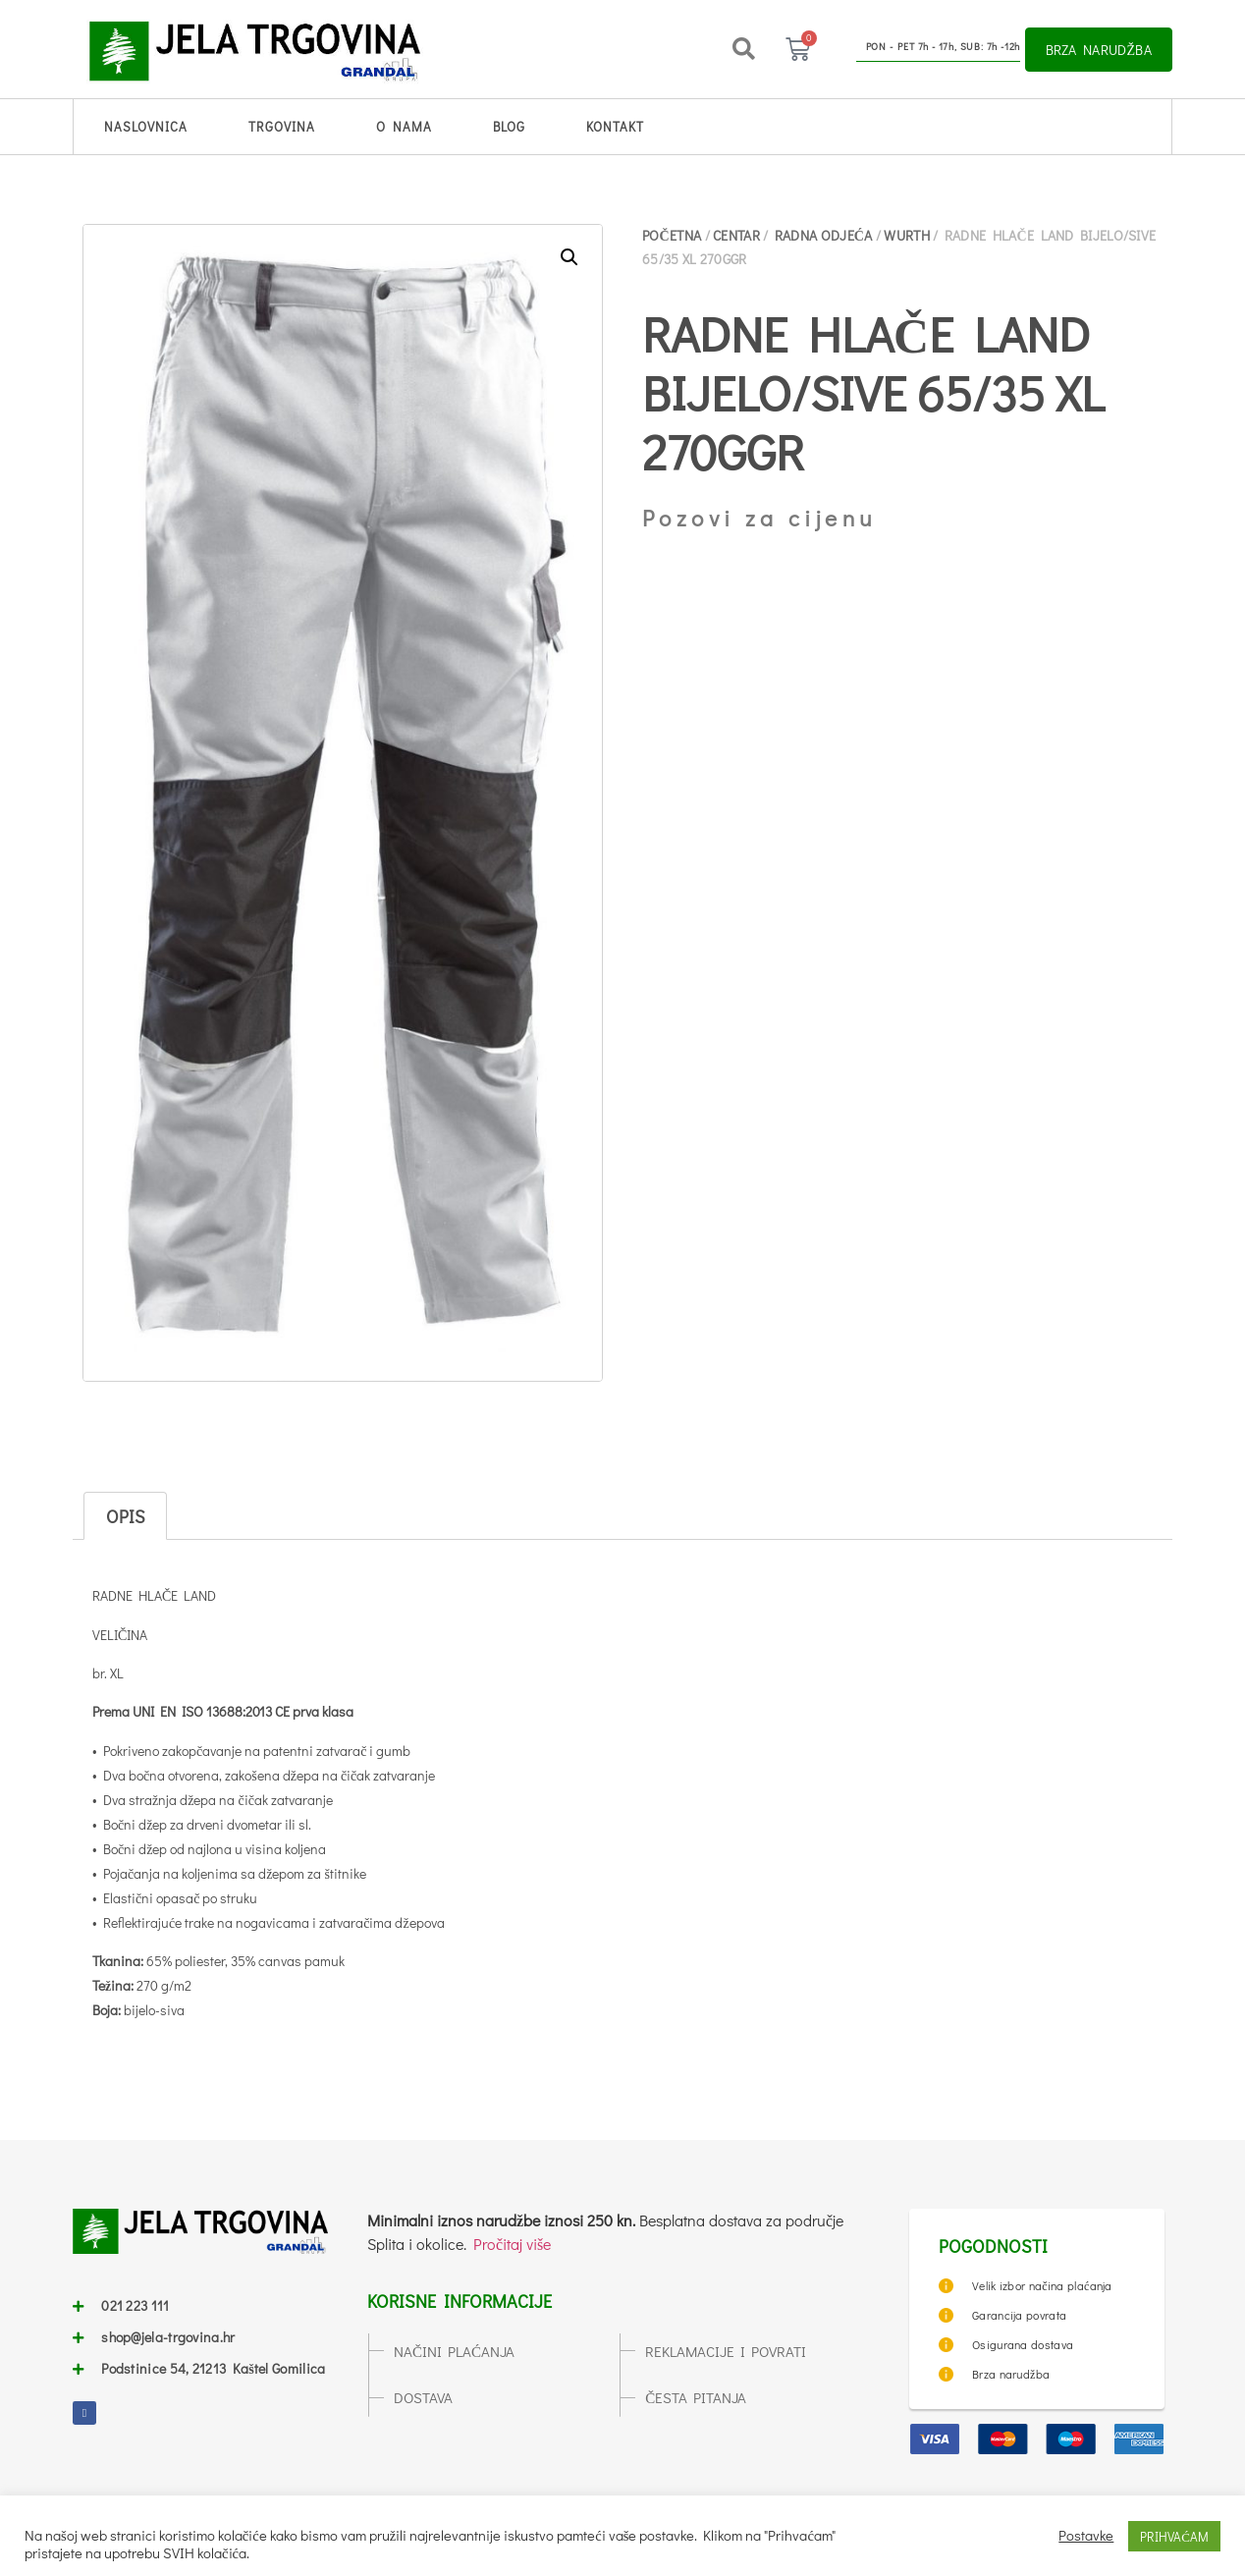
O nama (404, 126)
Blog (509, 126)
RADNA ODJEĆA (824, 235)
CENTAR (736, 235)
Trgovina (281, 126)
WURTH (907, 235)
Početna (671, 235)
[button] (743, 49)
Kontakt (615, 126)
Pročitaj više (512, 2243)
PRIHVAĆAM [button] (1174, 2536)
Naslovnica (146, 126)
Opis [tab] (125, 1516)
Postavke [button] (1085, 2536)
